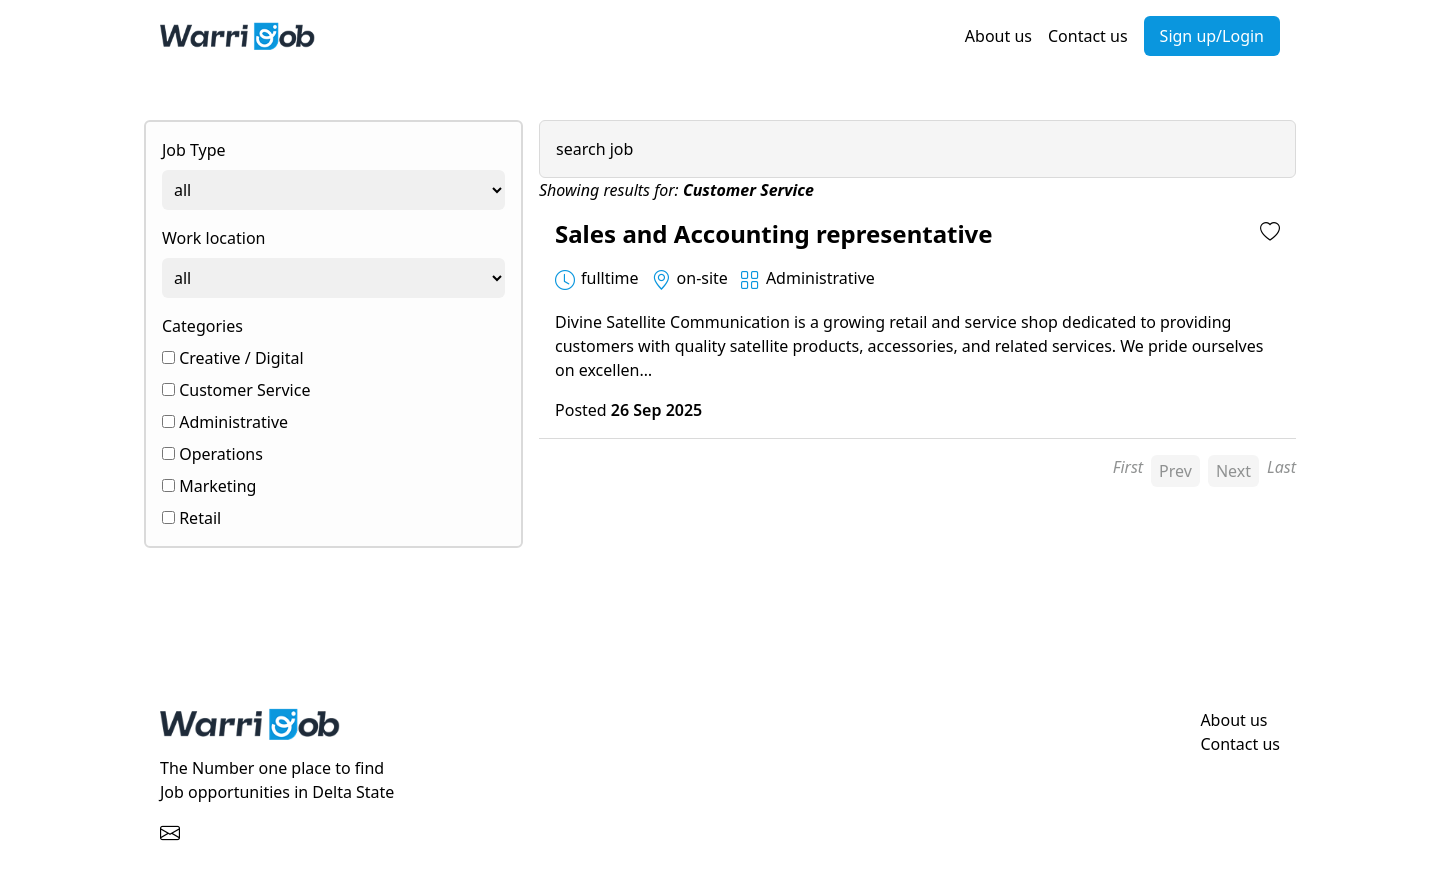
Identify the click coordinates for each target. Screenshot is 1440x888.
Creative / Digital (233, 358)
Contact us (1088, 36)
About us (998, 36)
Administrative (225, 422)
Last (1281, 467)
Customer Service (236, 390)
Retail (191, 518)
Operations (212, 454)
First (1128, 467)
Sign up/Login (1212, 36)
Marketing (209, 486)
